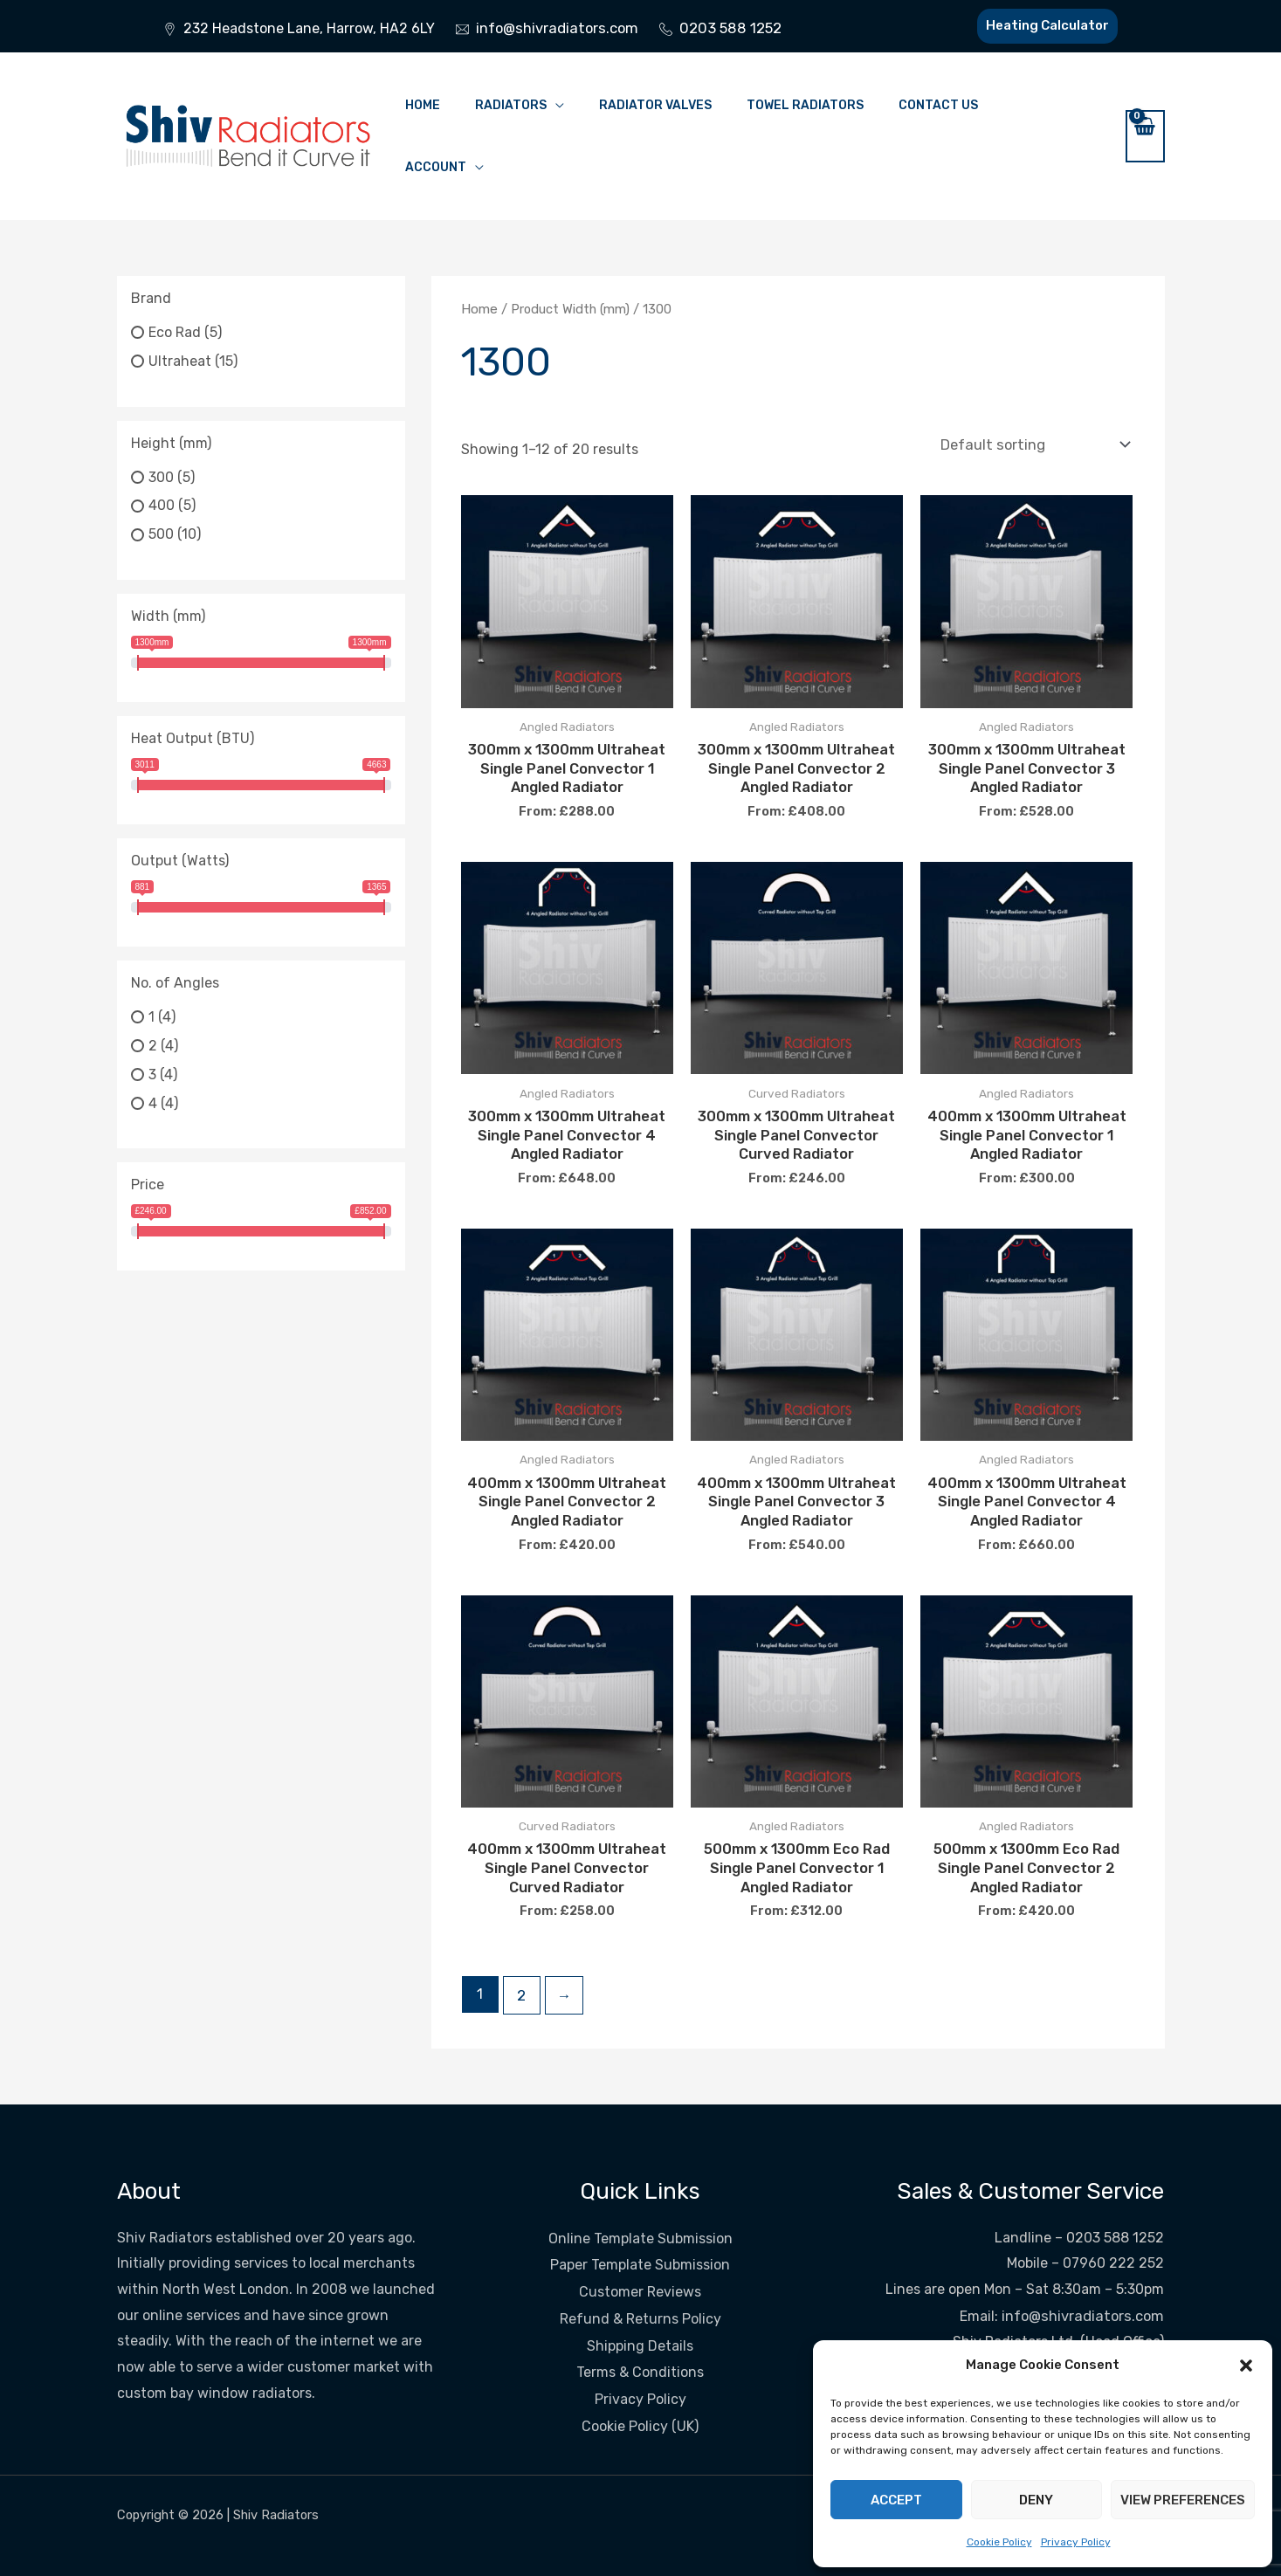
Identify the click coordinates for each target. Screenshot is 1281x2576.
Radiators (511, 105)
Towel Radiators (805, 105)
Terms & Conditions (640, 2353)
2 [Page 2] (521, 1981)
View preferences (1182, 2500)
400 (161, 505)
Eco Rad (174, 332)
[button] (1246, 2365)
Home (422, 105)
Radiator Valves (655, 105)
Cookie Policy (999, 2542)
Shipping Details (640, 2326)
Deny (1036, 2500)
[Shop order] (1033, 443)
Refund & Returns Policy (640, 2301)
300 (161, 476)
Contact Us (938, 105)
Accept (896, 2500)
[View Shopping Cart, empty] (1145, 136)
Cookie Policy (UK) (640, 2405)
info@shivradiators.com (1085, 2301)
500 (161, 534)
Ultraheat (179, 361)
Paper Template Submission (640, 2249)
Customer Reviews (640, 2275)
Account (435, 167)
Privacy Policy (1076, 2542)
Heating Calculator (1043, 25)
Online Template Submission (640, 2223)
